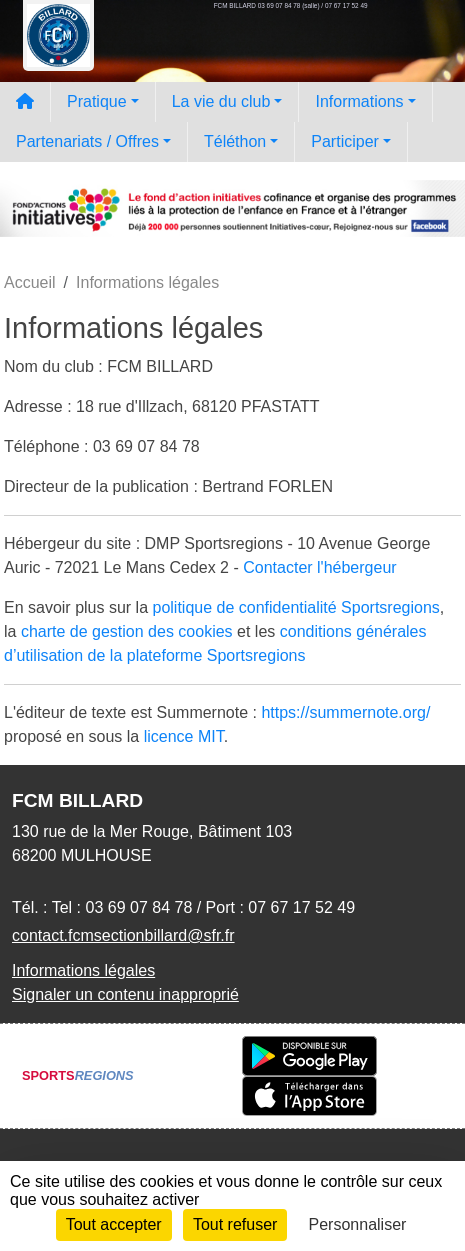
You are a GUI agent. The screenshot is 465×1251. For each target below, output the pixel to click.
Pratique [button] (97, 101)
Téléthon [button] (235, 141)
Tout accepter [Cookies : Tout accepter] (114, 1224)
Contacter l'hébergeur (319, 567)
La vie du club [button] (221, 101)
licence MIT (184, 736)
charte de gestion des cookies (127, 631)
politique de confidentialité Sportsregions (296, 607)
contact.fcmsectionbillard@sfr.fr (123, 935)
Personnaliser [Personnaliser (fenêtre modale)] (358, 1224)
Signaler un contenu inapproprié (125, 994)
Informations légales (83, 970)
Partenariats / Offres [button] (87, 141)
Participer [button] (345, 141)
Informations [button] (359, 101)
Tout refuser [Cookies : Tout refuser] (235, 1224)
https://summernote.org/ (345, 712)
